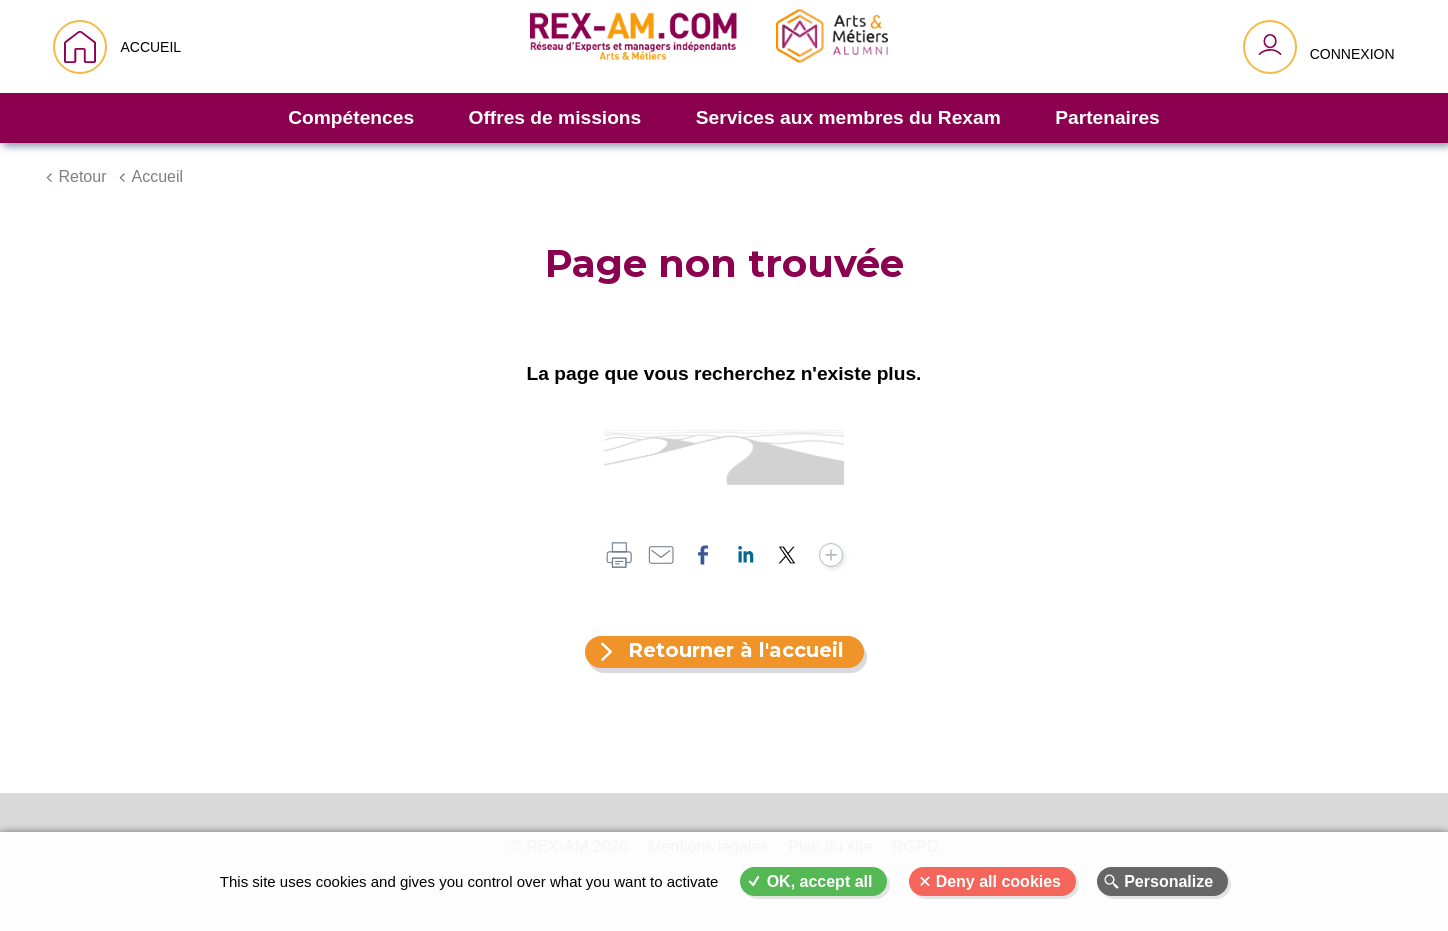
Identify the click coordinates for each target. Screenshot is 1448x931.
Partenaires (1107, 117)
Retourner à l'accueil (736, 650)
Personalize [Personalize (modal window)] (1168, 881)
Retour (82, 176)
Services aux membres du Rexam (848, 117)
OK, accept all (820, 881)
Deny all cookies (998, 881)
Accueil (157, 176)
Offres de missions (555, 117)
